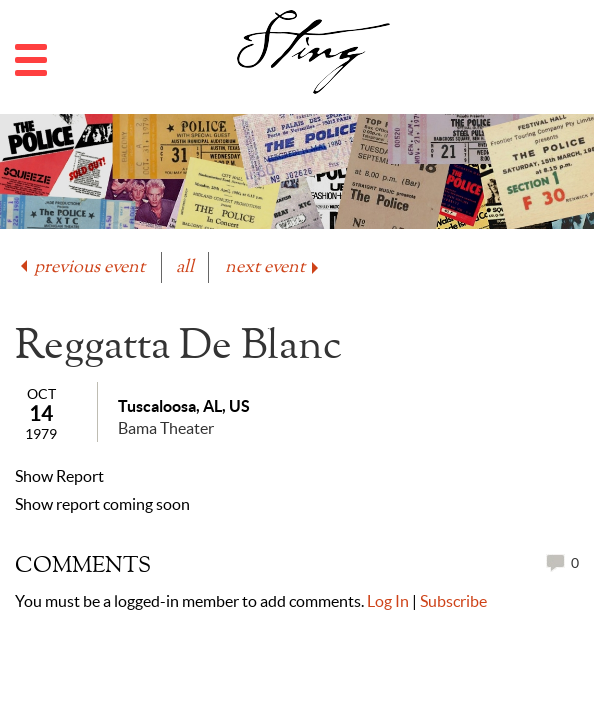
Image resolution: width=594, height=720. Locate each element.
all (185, 267)
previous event (81, 267)
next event (273, 267)
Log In (388, 601)
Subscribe (453, 601)
